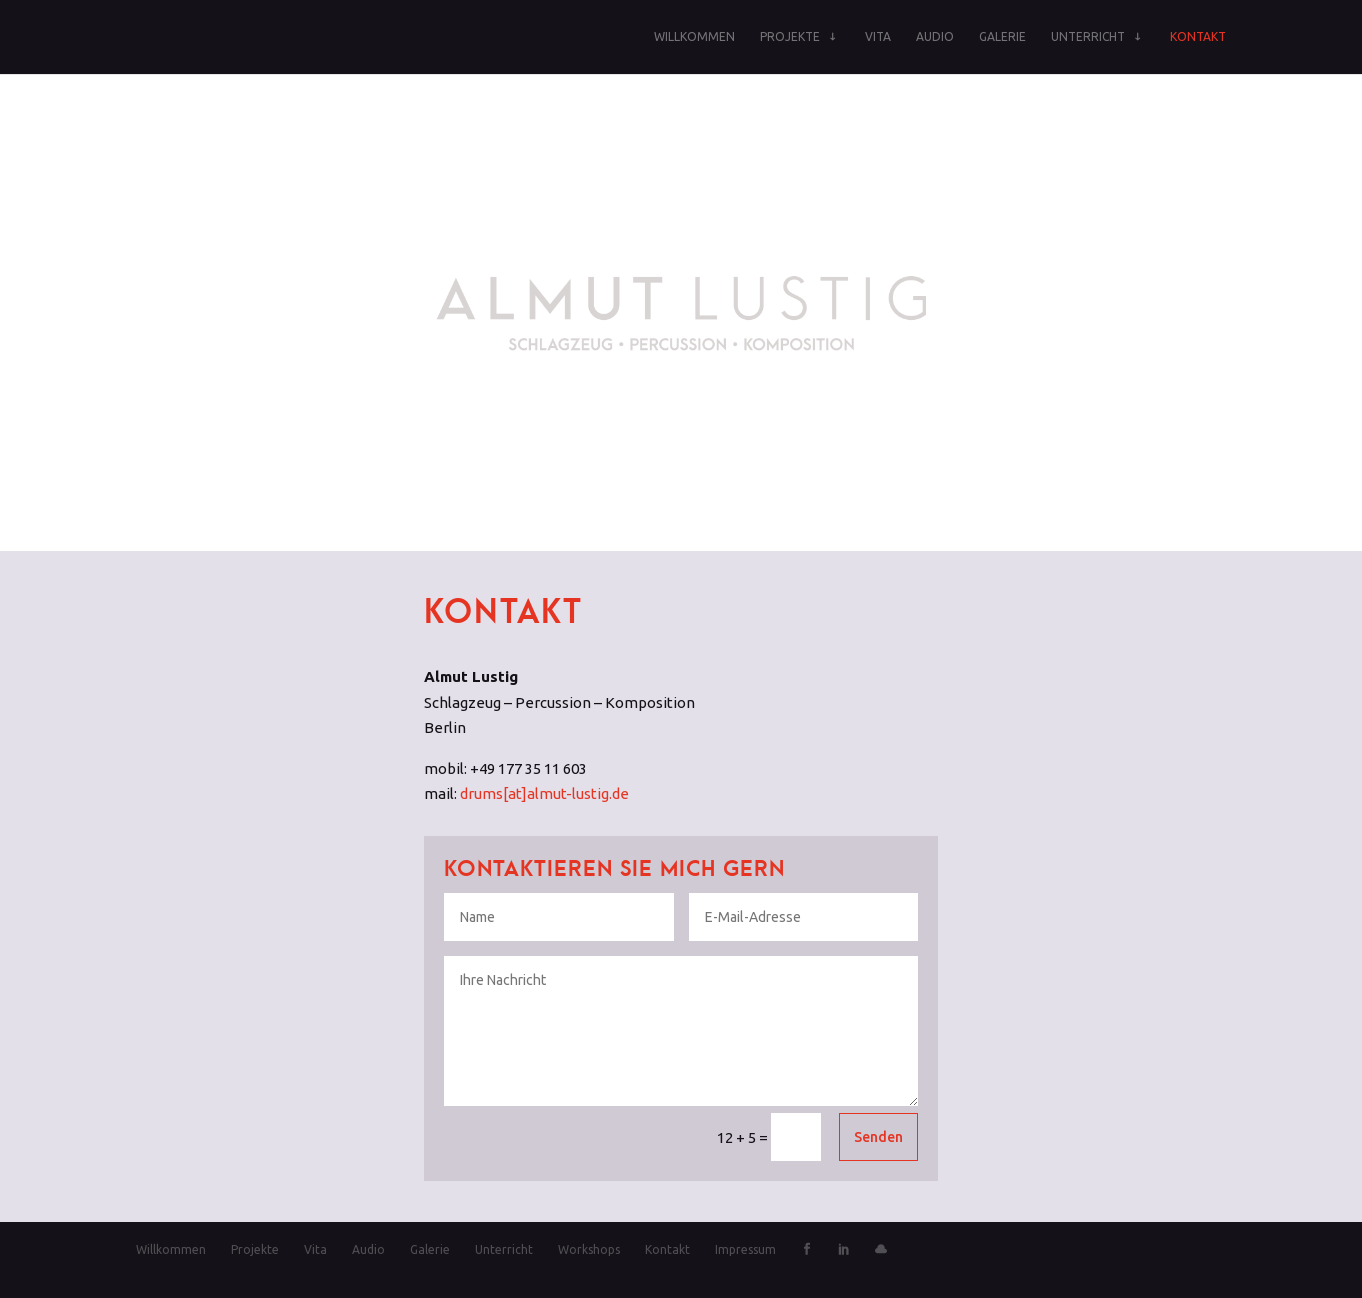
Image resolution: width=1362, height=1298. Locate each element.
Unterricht (1088, 36)
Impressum (745, 1249)
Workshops (589, 1249)
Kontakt (1198, 36)
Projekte (790, 36)
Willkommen (694, 36)
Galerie (1002, 36)
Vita (878, 36)
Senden (878, 1137)
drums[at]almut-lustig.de (544, 793)
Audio (935, 36)
